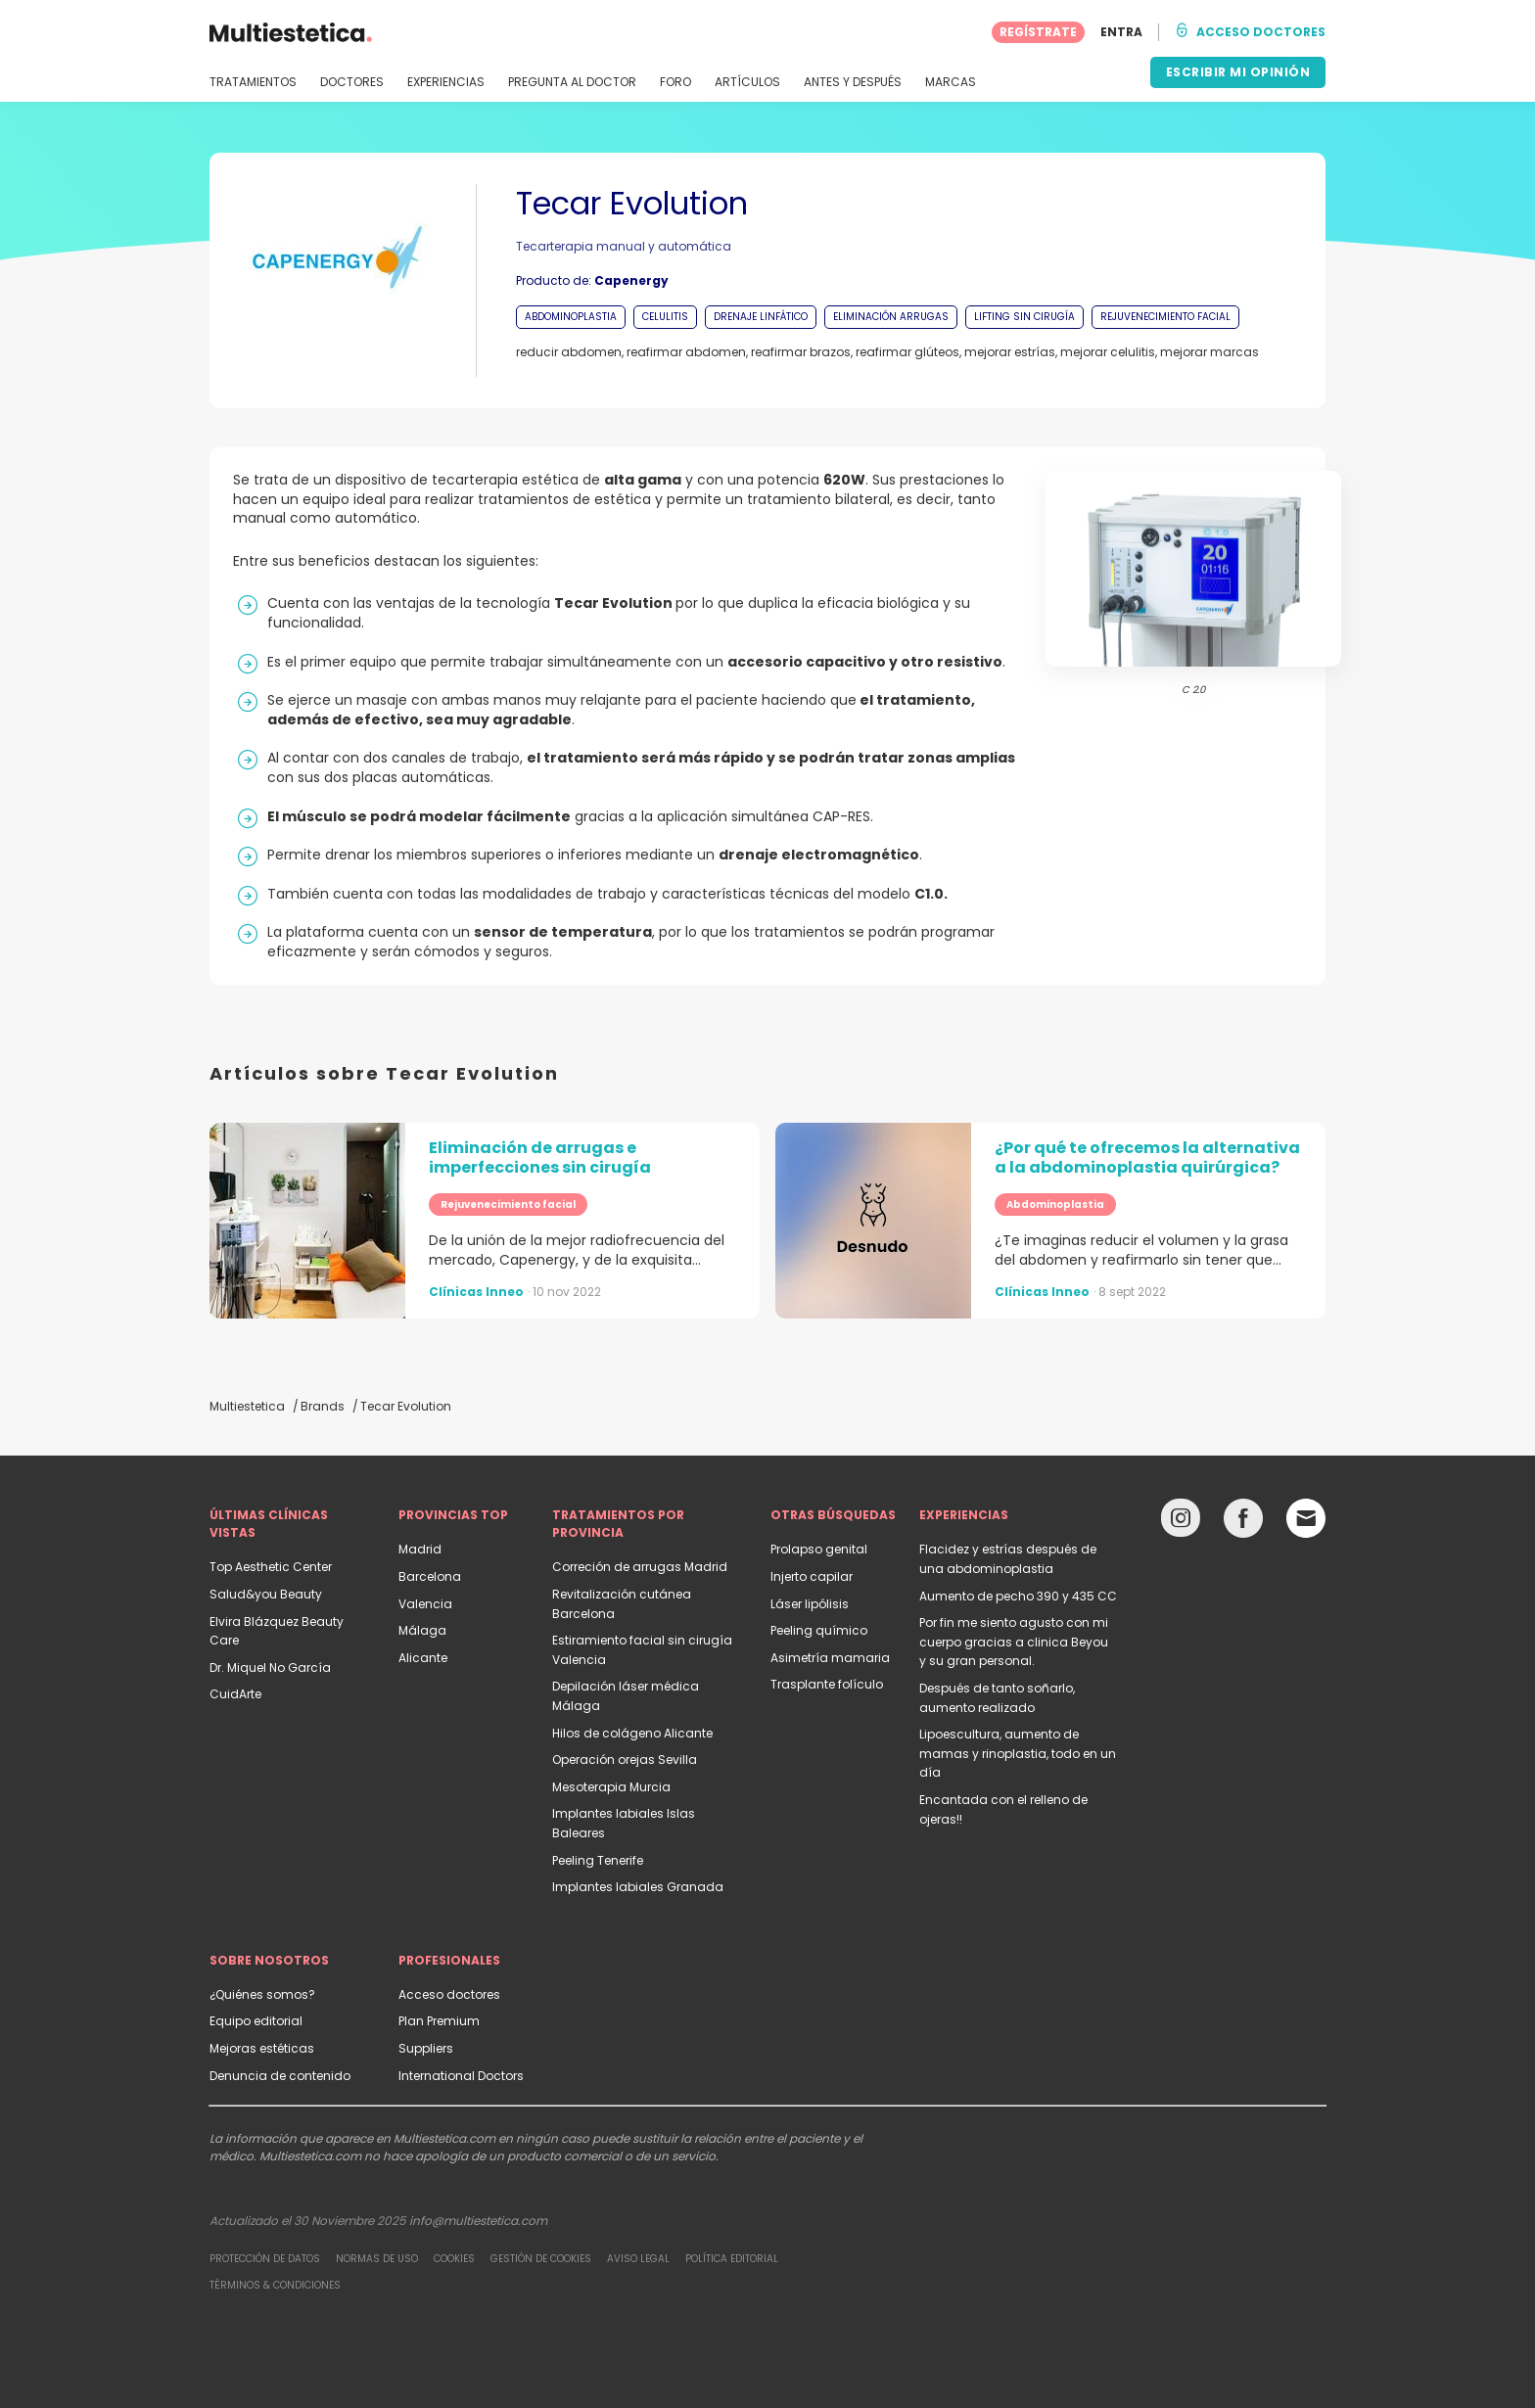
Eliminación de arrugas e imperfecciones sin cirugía (540, 1158)
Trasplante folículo (826, 1684)
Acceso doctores (449, 1994)
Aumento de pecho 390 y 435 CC (1018, 1596)
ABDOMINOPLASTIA (571, 316)
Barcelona (429, 1576)
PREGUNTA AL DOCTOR (572, 82)
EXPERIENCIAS (446, 82)
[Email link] (1306, 1518)
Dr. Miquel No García (270, 1667)
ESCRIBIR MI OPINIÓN (1238, 72)
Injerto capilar (811, 1576)
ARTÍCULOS (747, 82)
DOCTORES (352, 82)
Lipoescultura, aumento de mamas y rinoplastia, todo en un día (1017, 1753)
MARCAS (950, 82)
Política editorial (731, 2258)
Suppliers (425, 2048)
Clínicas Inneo (476, 1292)
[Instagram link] (1180, 1523)
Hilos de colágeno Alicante (632, 1733)
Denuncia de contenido (279, 2075)
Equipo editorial (255, 2021)
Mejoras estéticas (261, 2048)
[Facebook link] (1243, 1523)
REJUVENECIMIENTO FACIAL (1165, 316)
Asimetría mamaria (830, 1657)
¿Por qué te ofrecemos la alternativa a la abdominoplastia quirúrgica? (1147, 1158)
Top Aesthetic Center (270, 1566)
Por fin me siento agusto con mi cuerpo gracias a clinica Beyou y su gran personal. (1013, 1641)
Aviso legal (638, 2258)
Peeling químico (818, 1630)
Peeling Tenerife (597, 1860)
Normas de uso (377, 2258)
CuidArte (235, 1694)
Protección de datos (264, 2258)
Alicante (422, 1657)
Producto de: (592, 280)
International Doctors (461, 2075)
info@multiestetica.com (478, 2220)
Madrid (420, 1549)
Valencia (425, 1604)
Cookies (454, 2258)
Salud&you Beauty (265, 1594)
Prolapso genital (818, 1549)
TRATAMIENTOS (253, 82)
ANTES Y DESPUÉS (853, 82)
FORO (675, 82)
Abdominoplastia (1055, 1204)
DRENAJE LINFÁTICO (761, 316)
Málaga (422, 1630)
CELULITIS (665, 316)
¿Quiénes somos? (262, 1994)
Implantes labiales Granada (637, 1886)
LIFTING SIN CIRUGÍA (1024, 316)
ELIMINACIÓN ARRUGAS (891, 316)
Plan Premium (439, 2021)
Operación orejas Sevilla (624, 1759)
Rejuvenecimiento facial (508, 1204)
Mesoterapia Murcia (611, 1787)
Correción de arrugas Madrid (639, 1566)
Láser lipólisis (809, 1604)
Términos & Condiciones (275, 2285)
